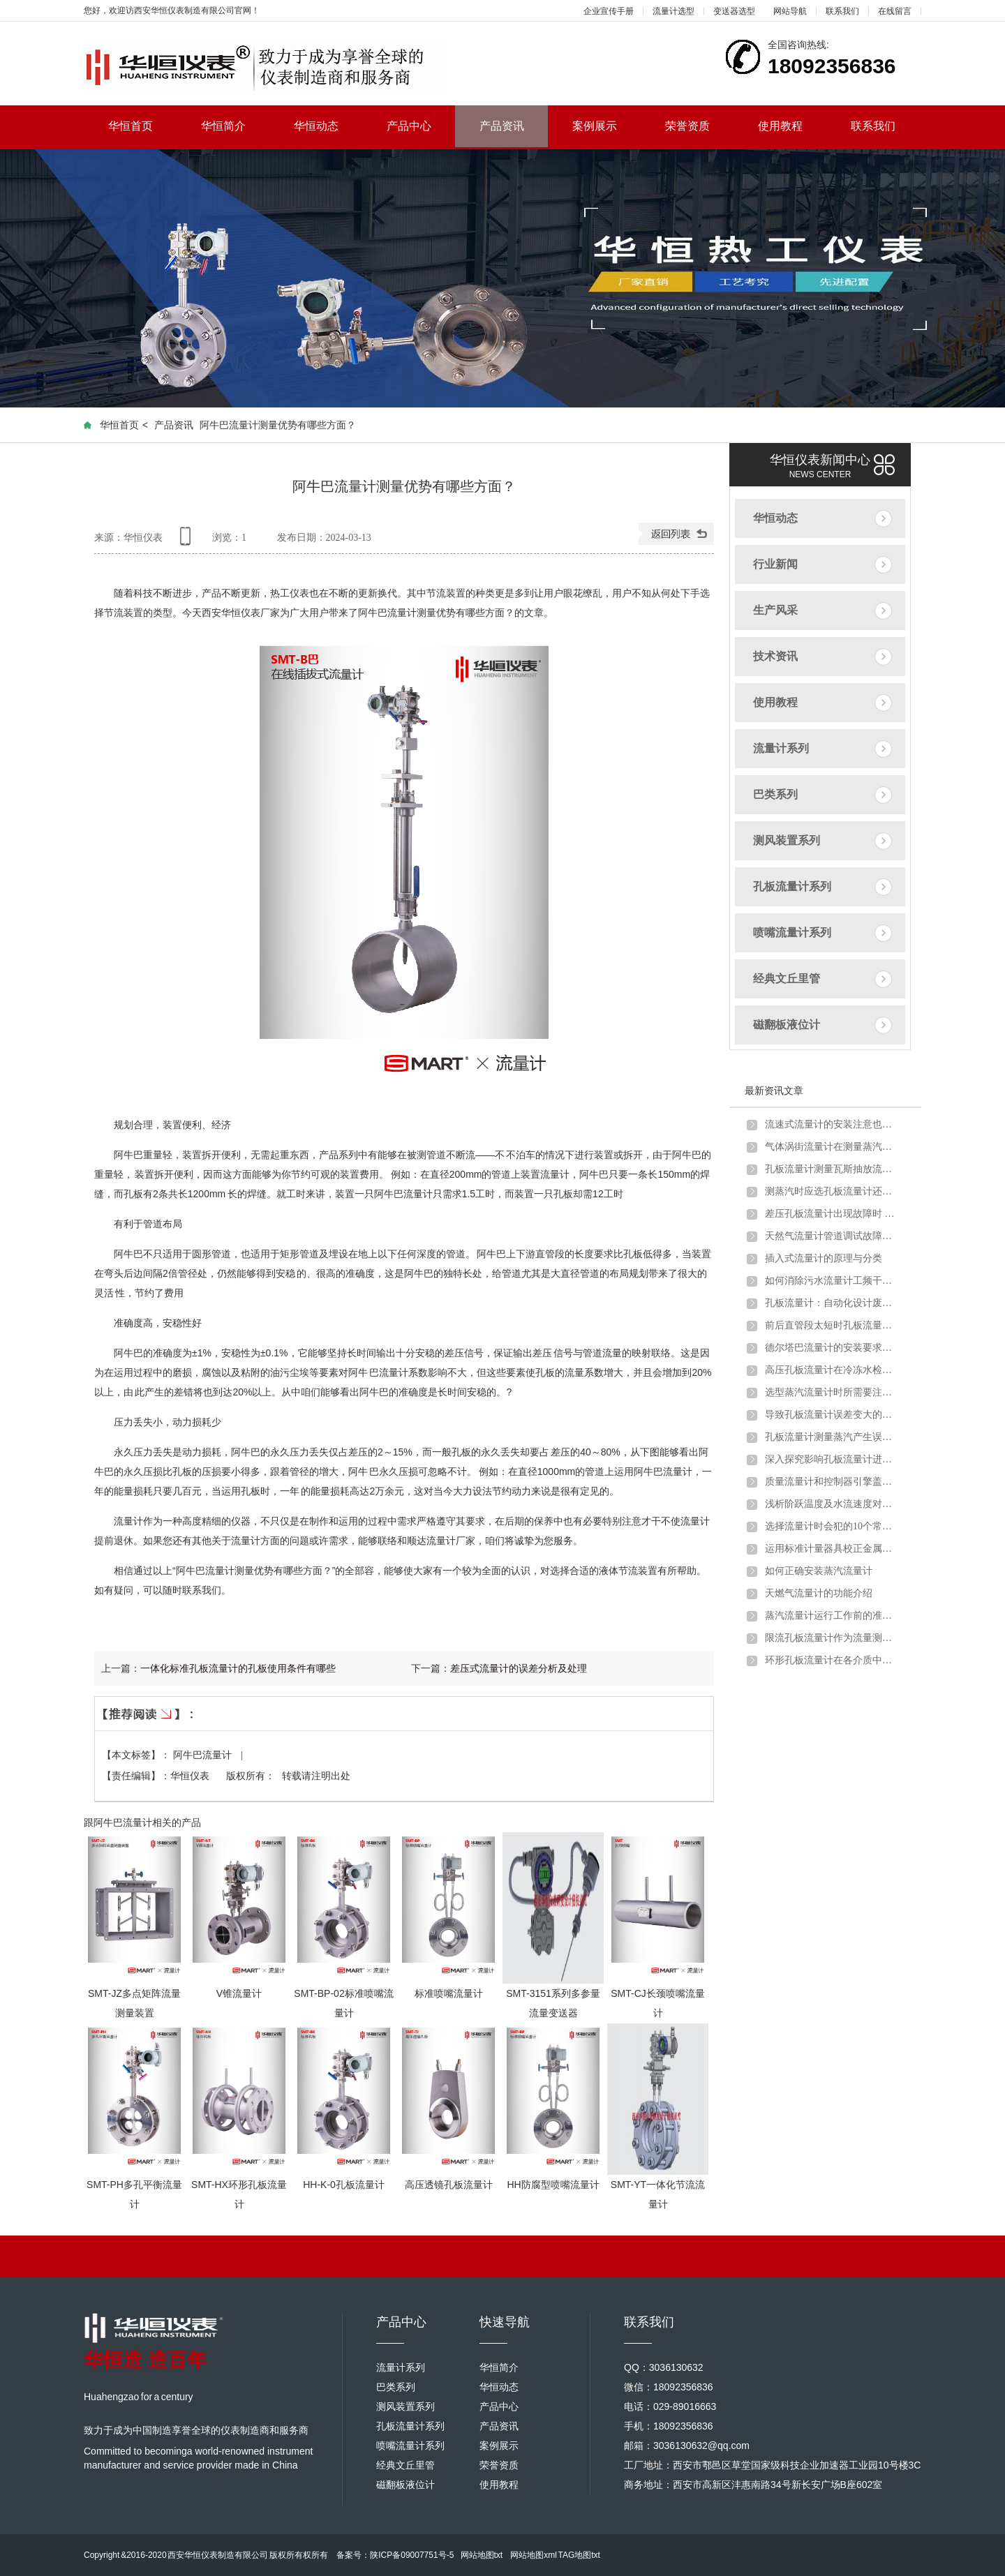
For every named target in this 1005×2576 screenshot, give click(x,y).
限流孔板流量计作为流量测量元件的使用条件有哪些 (831, 1638)
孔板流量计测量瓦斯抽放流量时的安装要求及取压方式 (831, 1169)
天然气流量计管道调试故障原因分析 (831, 1236)
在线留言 (894, 11)
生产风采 (775, 610)
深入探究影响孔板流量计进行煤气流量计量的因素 (831, 1459)
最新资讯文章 (774, 1090)
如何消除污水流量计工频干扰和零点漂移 (831, 1280)
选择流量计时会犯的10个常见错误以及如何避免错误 (831, 1526)
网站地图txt (482, 2555)
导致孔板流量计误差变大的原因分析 (831, 1414)
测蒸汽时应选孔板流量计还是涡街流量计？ (831, 1191)
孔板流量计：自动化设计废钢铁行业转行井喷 (831, 1303)
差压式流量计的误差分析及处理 (518, 1668)
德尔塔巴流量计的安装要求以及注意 (831, 1347)
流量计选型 (673, 11)
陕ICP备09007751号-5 (412, 2555)
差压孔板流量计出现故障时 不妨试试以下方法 (831, 1213)
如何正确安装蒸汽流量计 (818, 1571)
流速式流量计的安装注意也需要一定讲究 (831, 1124)
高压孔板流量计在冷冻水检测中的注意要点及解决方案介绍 (831, 1370)
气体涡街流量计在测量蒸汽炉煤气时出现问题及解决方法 (831, 1146)
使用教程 (792, 126)
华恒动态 (328, 126)
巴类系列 (775, 794)
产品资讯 (501, 126)
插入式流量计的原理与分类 (823, 1258)
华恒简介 (235, 126)
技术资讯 (775, 656)
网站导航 (790, 11)
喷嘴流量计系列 (792, 932)
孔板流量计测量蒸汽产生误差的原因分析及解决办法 (831, 1437)
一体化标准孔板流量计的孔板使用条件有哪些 (238, 1668)
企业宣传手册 (608, 11)
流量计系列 (781, 748)
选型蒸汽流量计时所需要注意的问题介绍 (831, 1392)
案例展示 (606, 126)
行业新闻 (775, 564)
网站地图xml (533, 2555)
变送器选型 (734, 11)
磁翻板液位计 (786, 1025)
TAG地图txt (579, 2555)
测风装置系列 (786, 840)
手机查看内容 (187, 541)
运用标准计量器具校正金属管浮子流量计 (831, 1548)
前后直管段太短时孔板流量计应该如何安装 (831, 1325)
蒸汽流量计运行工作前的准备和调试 (831, 1615)
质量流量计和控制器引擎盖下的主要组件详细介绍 (831, 1481)
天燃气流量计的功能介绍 (818, 1593)
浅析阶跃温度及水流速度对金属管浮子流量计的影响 (831, 1504)
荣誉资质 (699, 126)
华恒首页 (142, 126)
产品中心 (421, 126)
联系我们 (842, 11)
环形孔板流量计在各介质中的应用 (831, 1660)
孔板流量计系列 (792, 886)
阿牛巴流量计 (203, 1755)
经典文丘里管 (786, 978)
